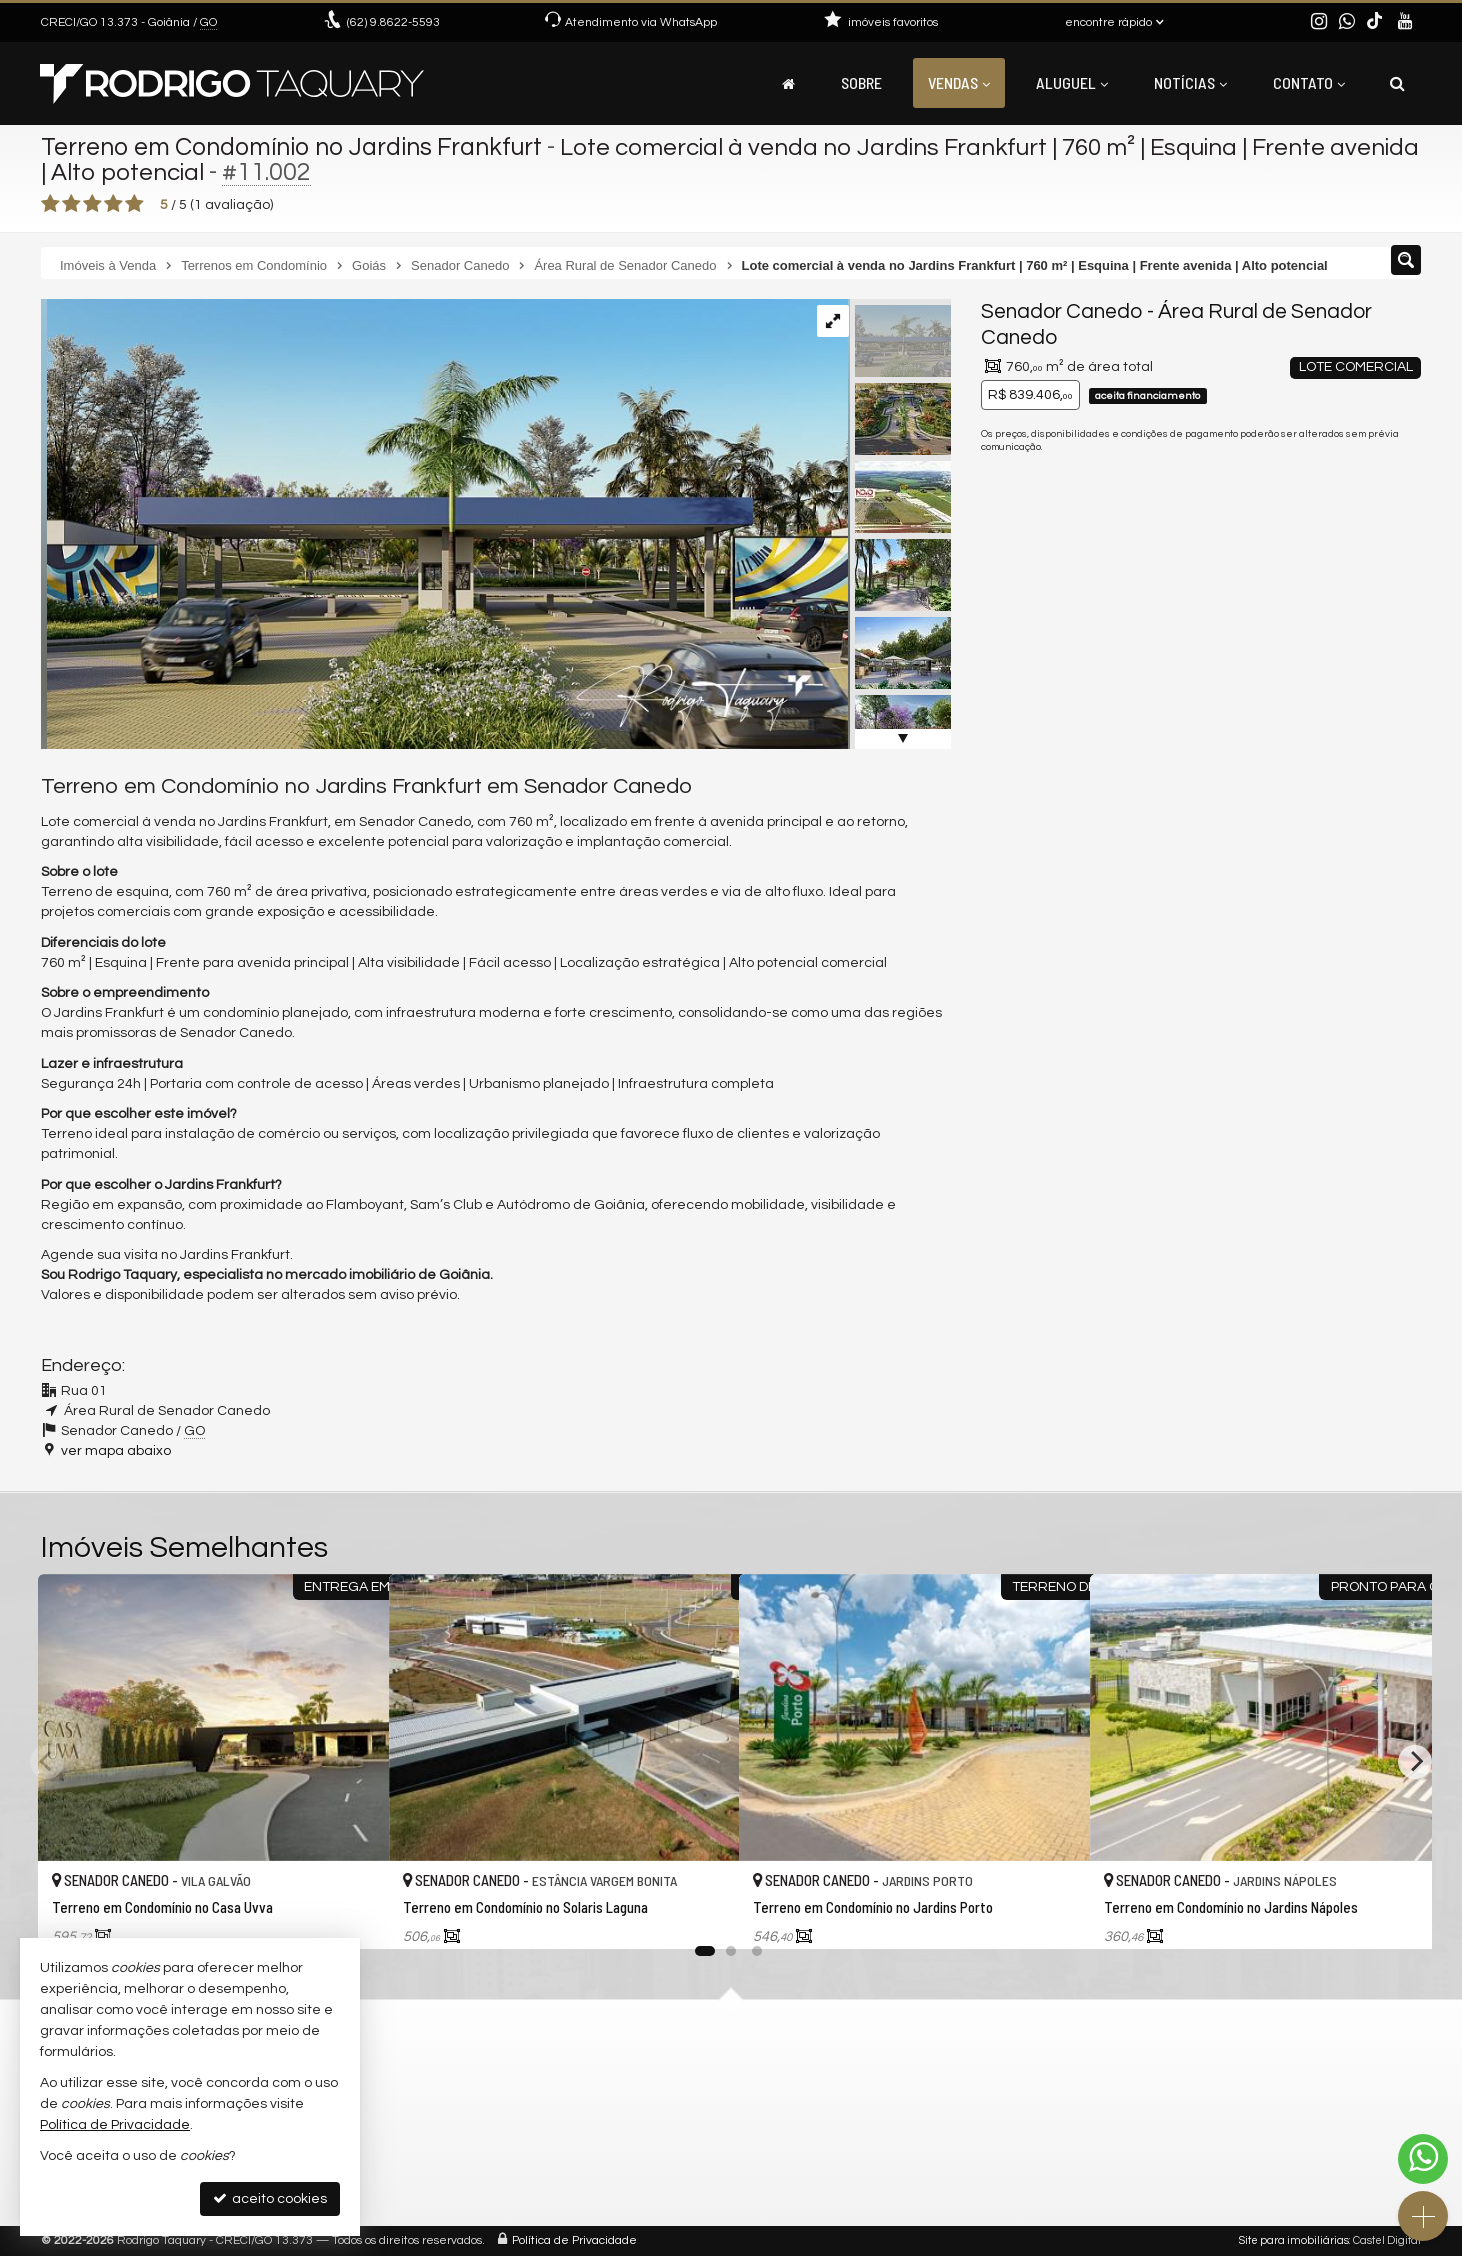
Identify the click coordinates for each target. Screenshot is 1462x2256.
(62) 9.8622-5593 (1284, 532)
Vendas (959, 82)
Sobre (861, 82)
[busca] (1397, 83)
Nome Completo (1044, 840)
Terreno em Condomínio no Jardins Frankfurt (295, 147)
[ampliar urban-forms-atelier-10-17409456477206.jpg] (444, 524)
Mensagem (1028, 731)
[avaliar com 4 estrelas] (113, 204)
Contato (1309, 82)
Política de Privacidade (574, 2240)
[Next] (1415, 1761)
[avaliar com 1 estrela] (50, 204)
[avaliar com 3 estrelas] (92, 204)
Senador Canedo (1062, 311)
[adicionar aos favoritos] (352, 1916)
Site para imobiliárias (1294, 2240)
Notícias (1190, 82)
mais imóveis (1284, 602)
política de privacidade (1247, 1067)
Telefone (1019, 978)
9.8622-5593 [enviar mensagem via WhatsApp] (393, 22)
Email (1009, 909)
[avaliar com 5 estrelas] (134, 204)
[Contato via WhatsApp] (1423, 2159)
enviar (1368, 1048)
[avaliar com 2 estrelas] (71, 204)
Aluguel (1072, 82)
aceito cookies (270, 2198)
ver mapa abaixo (116, 1451)
